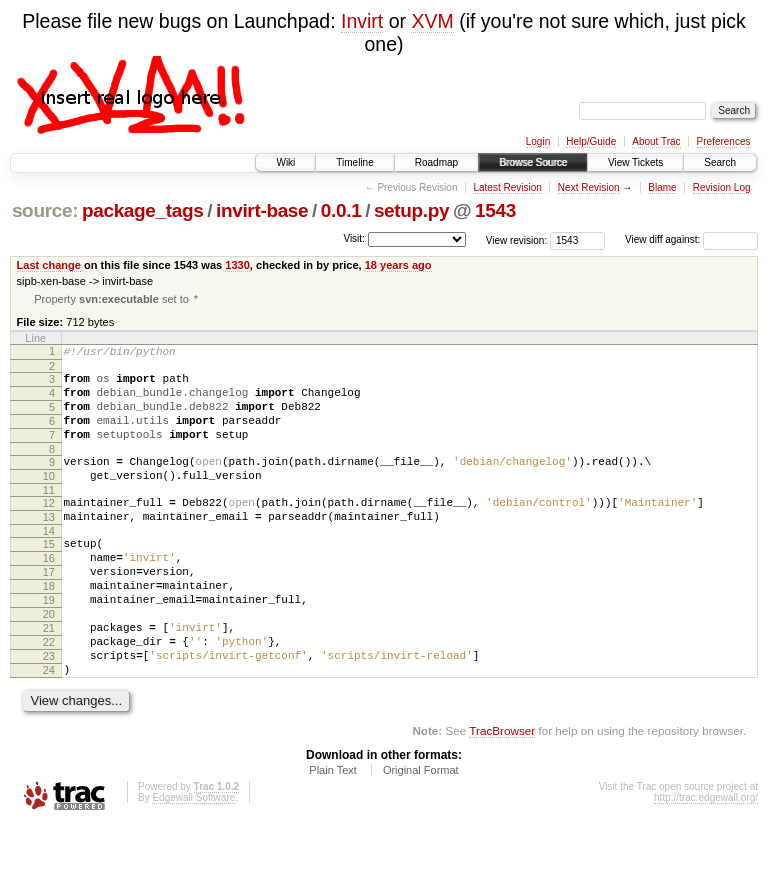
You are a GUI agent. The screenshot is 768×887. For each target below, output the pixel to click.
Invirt (362, 21)
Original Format (421, 832)
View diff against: (691, 239)
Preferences (724, 141)
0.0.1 (341, 210)
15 (49, 576)
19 (49, 644)
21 (49, 678)
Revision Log (722, 187)
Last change (49, 265)
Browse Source (533, 162)
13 (49, 546)
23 (49, 712)
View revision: (517, 239)
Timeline (354, 162)
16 (49, 593)
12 (49, 529)
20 (49, 661)
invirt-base (262, 210)
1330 (237, 265)
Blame (662, 187)
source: (45, 210)
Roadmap (436, 162)
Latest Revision (507, 187)
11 (49, 516)
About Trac (656, 141)
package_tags (143, 210)
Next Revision (589, 187)
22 (49, 695)
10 (49, 499)
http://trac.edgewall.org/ (706, 859)
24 (49, 729)
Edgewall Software (193, 859)
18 (49, 627)
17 (49, 610)
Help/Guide (591, 141)
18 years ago (398, 265)
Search (720, 162)
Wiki (285, 162)
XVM (432, 21)
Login (538, 141)
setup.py (411, 210)
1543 (495, 210)
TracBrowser (502, 792)
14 (49, 563)
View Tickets (635, 162)
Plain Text (333, 832)
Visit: (354, 238)
